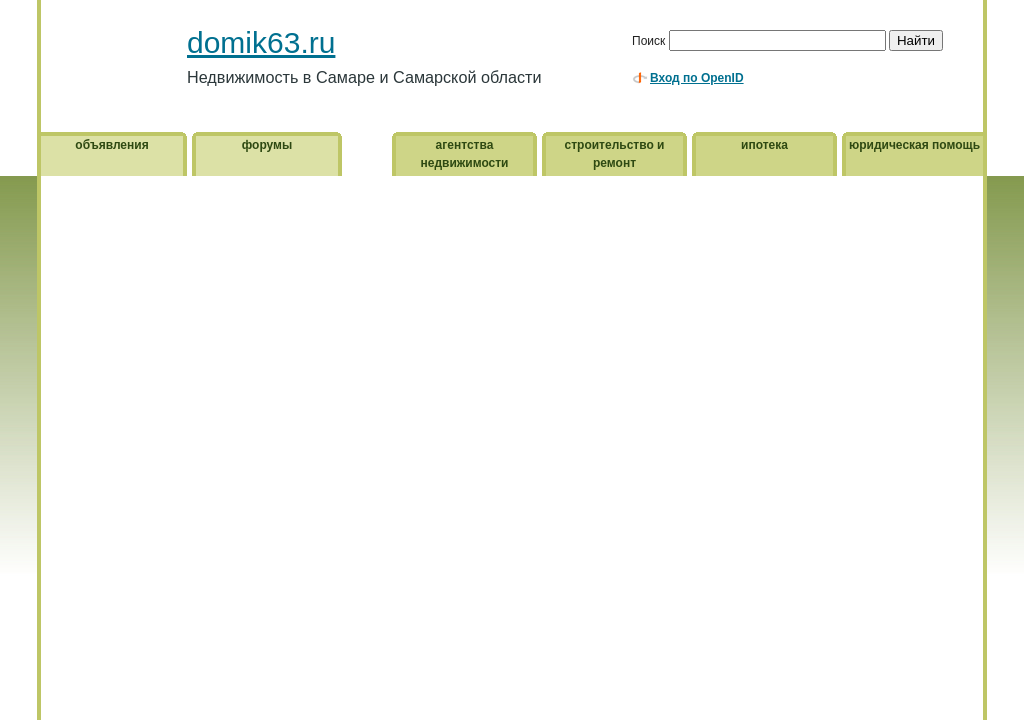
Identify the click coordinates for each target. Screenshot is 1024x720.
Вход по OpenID (697, 78)
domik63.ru (261, 42)
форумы (267, 145)
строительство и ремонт (615, 154)
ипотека (764, 145)
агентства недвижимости (465, 154)
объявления (111, 145)
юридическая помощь (914, 145)
